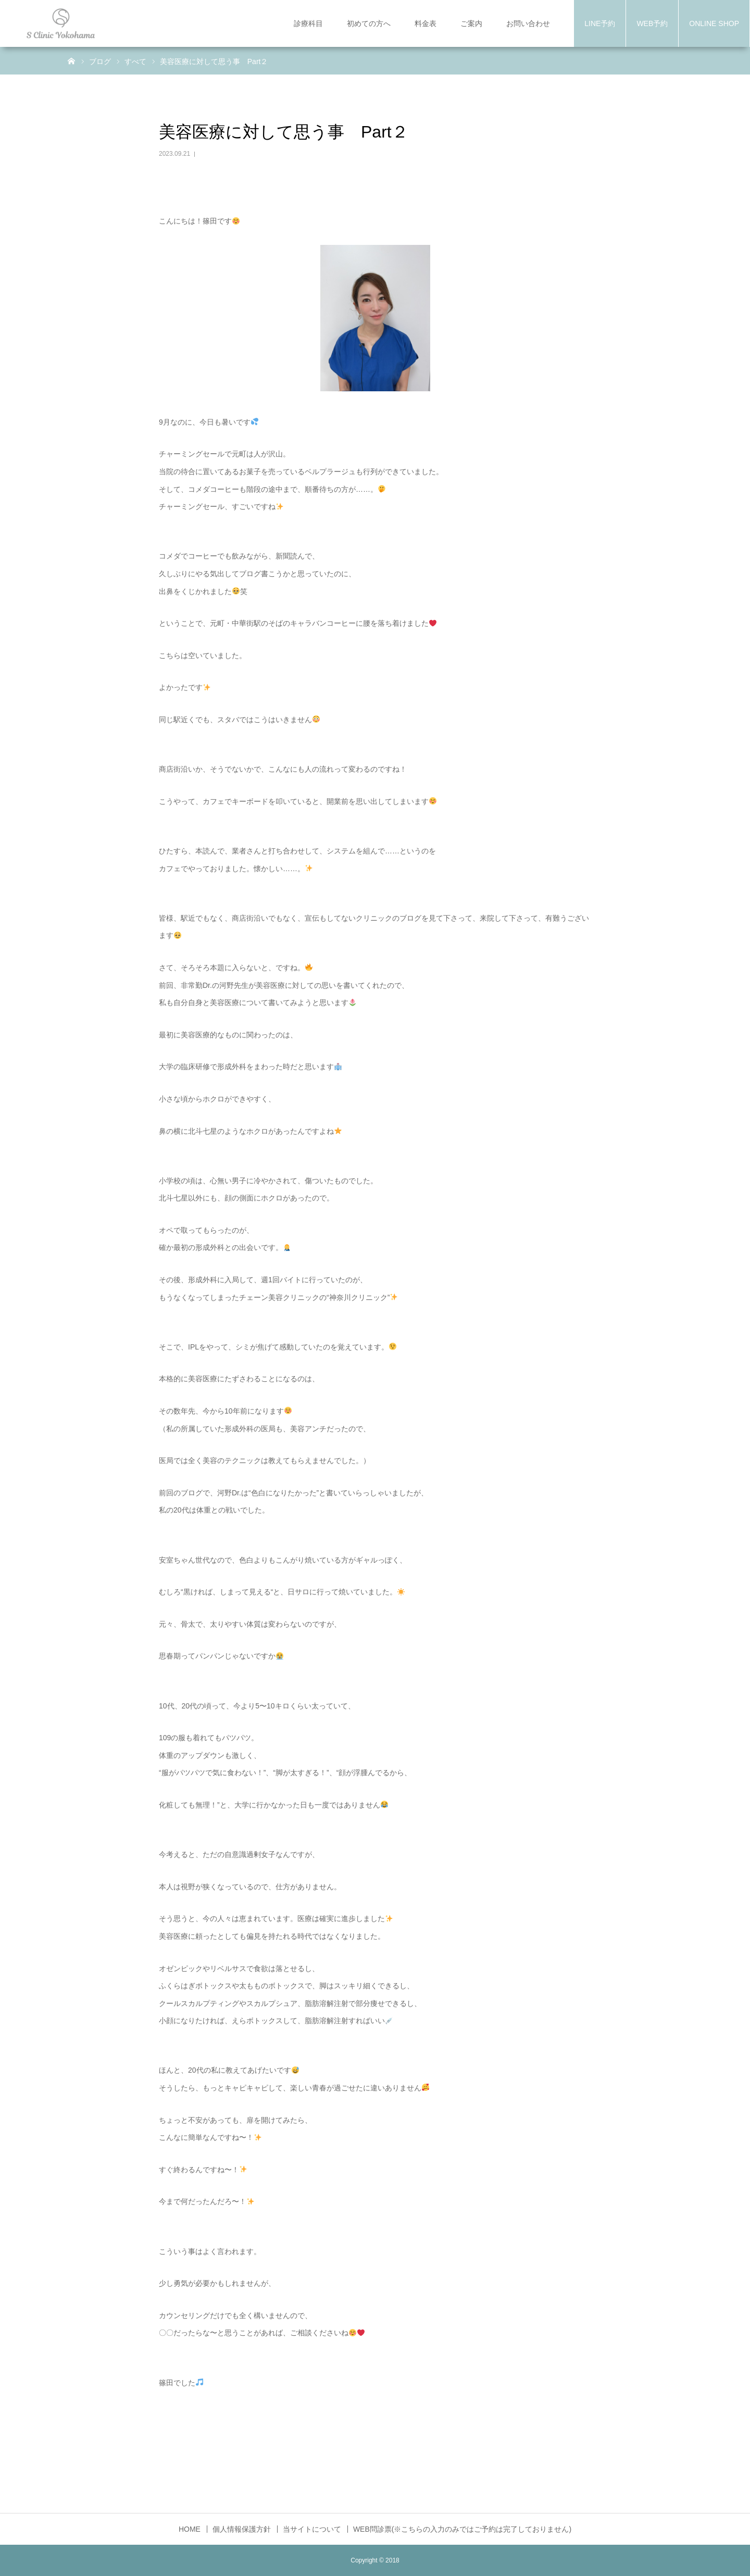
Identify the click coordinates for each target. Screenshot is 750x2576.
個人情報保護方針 (242, 2529)
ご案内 (471, 23)
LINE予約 (599, 23)
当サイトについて (312, 2529)
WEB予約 (652, 23)
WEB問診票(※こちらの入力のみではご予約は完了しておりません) (462, 2529)
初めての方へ (369, 23)
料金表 (425, 23)
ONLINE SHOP (714, 23)
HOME (190, 2529)
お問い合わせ (528, 23)
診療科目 (308, 23)
